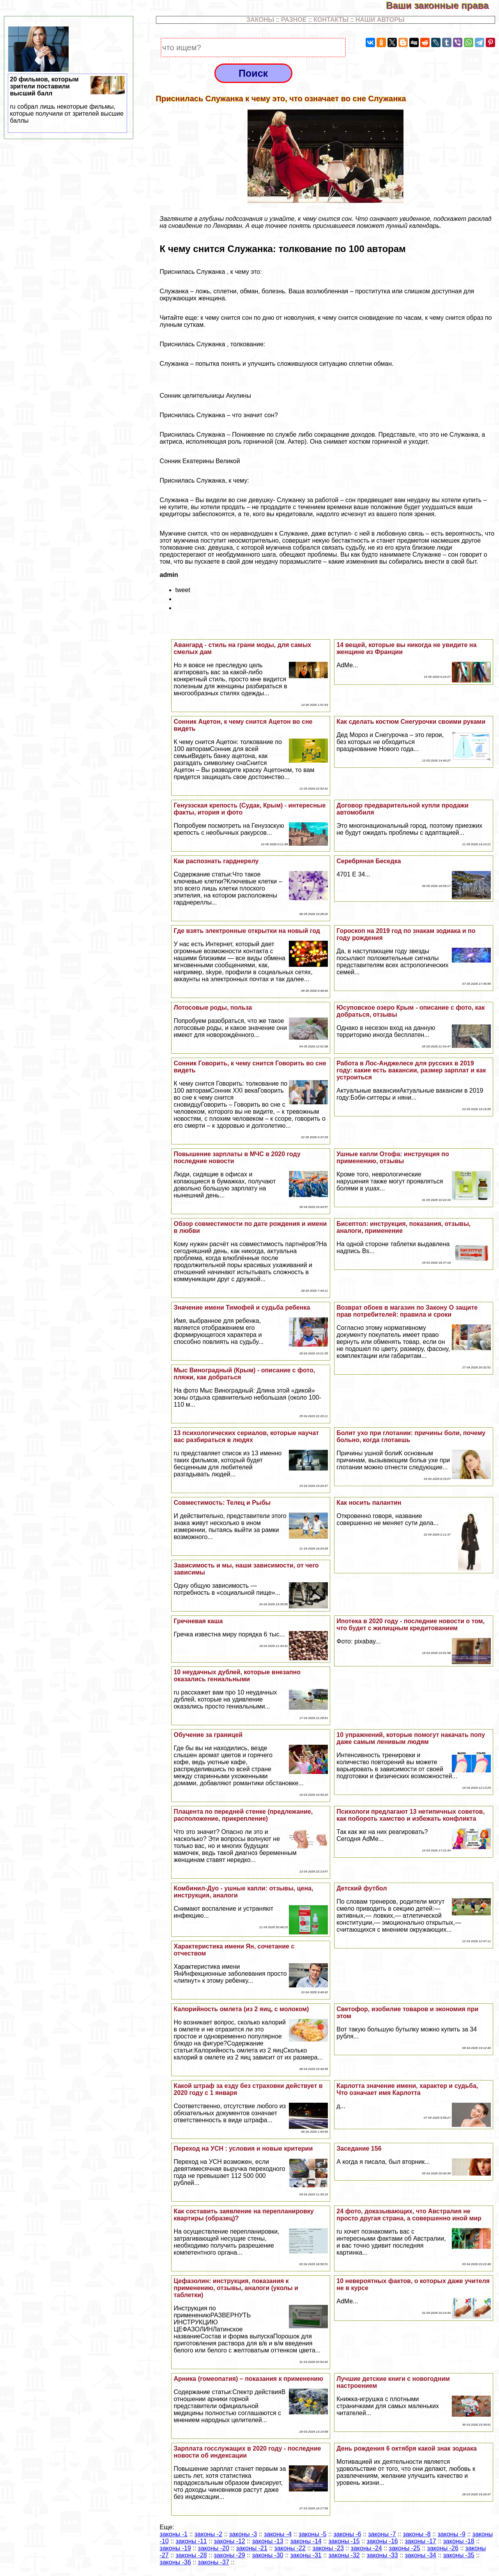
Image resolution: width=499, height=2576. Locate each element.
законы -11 (191, 2541)
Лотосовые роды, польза (212, 1007)
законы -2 (208, 2534)
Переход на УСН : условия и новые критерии (243, 2148)
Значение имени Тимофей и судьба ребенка (241, 1307)
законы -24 (366, 2548)
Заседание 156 (358, 2148)
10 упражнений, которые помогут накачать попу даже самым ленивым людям (410, 1738)
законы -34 (420, 2555)
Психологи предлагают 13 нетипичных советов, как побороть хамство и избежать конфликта (410, 1815)
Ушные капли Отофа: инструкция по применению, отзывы (392, 1157)
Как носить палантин (368, 1502)
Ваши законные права (442, 5)
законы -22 (290, 2548)
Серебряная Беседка (368, 861)
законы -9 (451, 2534)
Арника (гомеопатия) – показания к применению (248, 2378)
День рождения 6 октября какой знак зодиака (406, 2448)
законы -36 (175, 2562)
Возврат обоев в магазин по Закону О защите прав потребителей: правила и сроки (407, 1311)
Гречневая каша (198, 1621)
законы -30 (267, 2555)
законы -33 (382, 2555)
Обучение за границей (207, 1734)
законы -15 (344, 2541)
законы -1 (174, 2534)
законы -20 (213, 2548)
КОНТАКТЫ (331, 19)
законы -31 (306, 2555)
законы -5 (312, 2534)
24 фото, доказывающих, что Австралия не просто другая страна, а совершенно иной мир (408, 2215)
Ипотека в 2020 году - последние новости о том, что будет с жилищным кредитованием (410, 1624)
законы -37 (213, 2562)
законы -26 (442, 2548)
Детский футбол (361, 1888)
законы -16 (382, 2541)
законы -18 (458, 2541)
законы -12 (229, 2541)
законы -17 (420, 2541)
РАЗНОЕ (294, 19)
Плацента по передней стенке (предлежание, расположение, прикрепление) (243, 1815)
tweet (182, 590)
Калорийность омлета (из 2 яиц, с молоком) (241, 2009)
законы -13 (267, 2541)
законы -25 (404, 2548)
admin (169, 574)
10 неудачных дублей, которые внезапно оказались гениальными (237, 1675)
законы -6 (347, 2534)
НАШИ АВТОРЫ (380, 19)
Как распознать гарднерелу (215, 861)
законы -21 (251, 2548)
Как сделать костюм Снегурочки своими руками (410, 721)
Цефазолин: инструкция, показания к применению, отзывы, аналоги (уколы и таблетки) (235, 2288)
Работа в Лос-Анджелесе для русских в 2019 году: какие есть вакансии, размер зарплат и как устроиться (411, 1070)
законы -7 (382, 2534)
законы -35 (458, 2555)
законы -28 (191, 2555)
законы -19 (175, 2548)
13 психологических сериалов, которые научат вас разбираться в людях (246, 1436)
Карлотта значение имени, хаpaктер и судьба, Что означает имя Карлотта (407, 2089)
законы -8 (416, 2534)
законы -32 (344, 2555)
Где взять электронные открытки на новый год (246, 930)
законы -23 (328, 2548)
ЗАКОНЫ (260, 19)
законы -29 (229, 2555)
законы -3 (243, 2534)
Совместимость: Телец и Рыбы (222, 1502)
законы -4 (278, 2534)
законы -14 (306, 2541)
